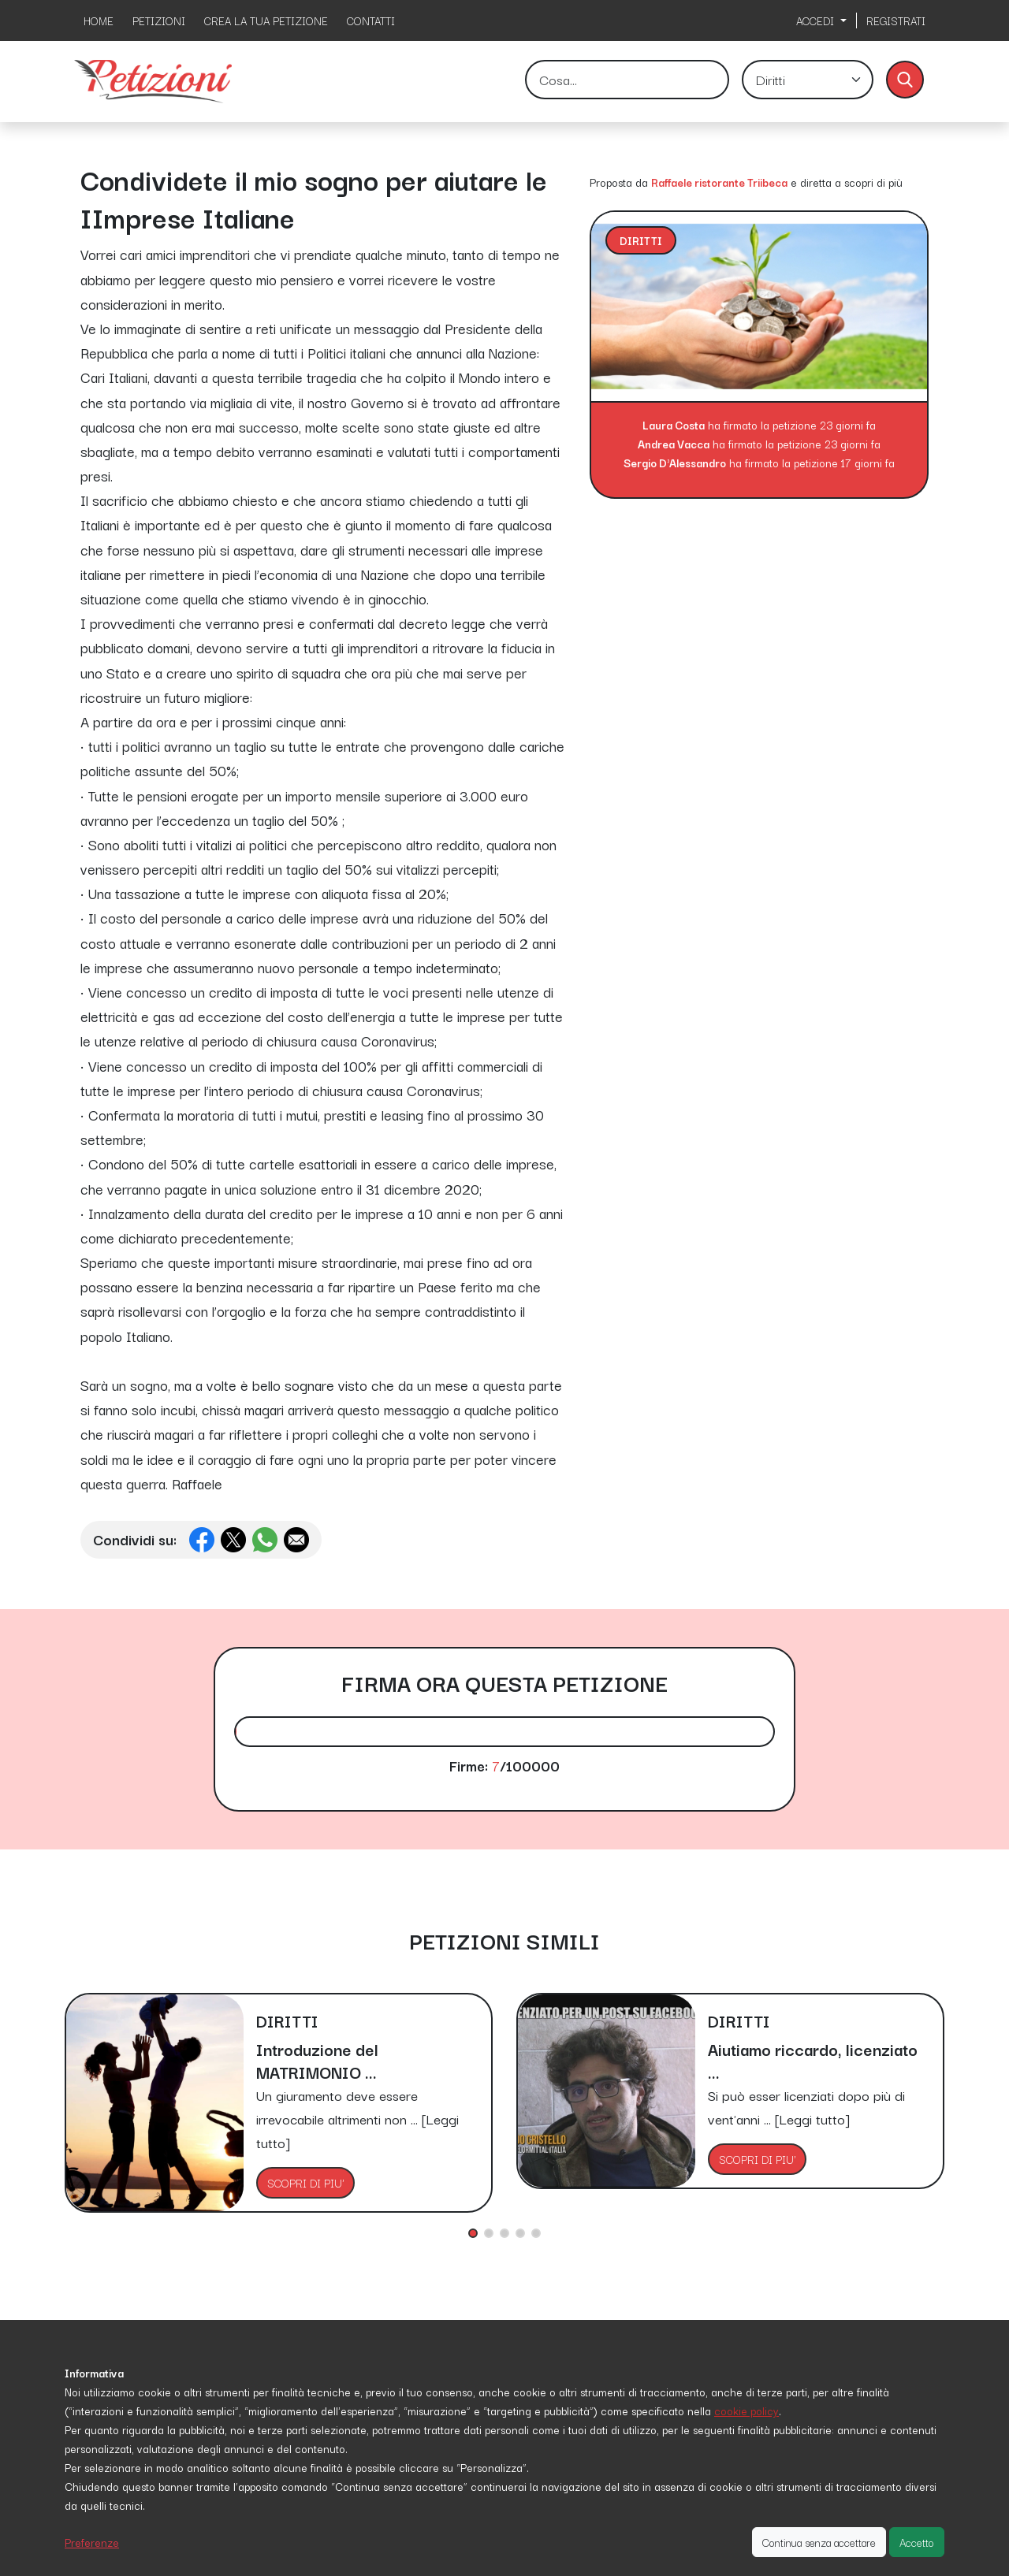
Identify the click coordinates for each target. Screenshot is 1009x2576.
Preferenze (92, 2542)
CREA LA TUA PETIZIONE (266, 20)
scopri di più (873, 182)
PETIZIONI (158, 20)
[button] (473, 2233)
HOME (99, 20)
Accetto (916, 2542)
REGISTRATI (895, 20)
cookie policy (746, 2410)
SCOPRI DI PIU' (305, 2182)
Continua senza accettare (819, 2542)
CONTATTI (371, 20)
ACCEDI (816, 20)
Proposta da (619, 182)
